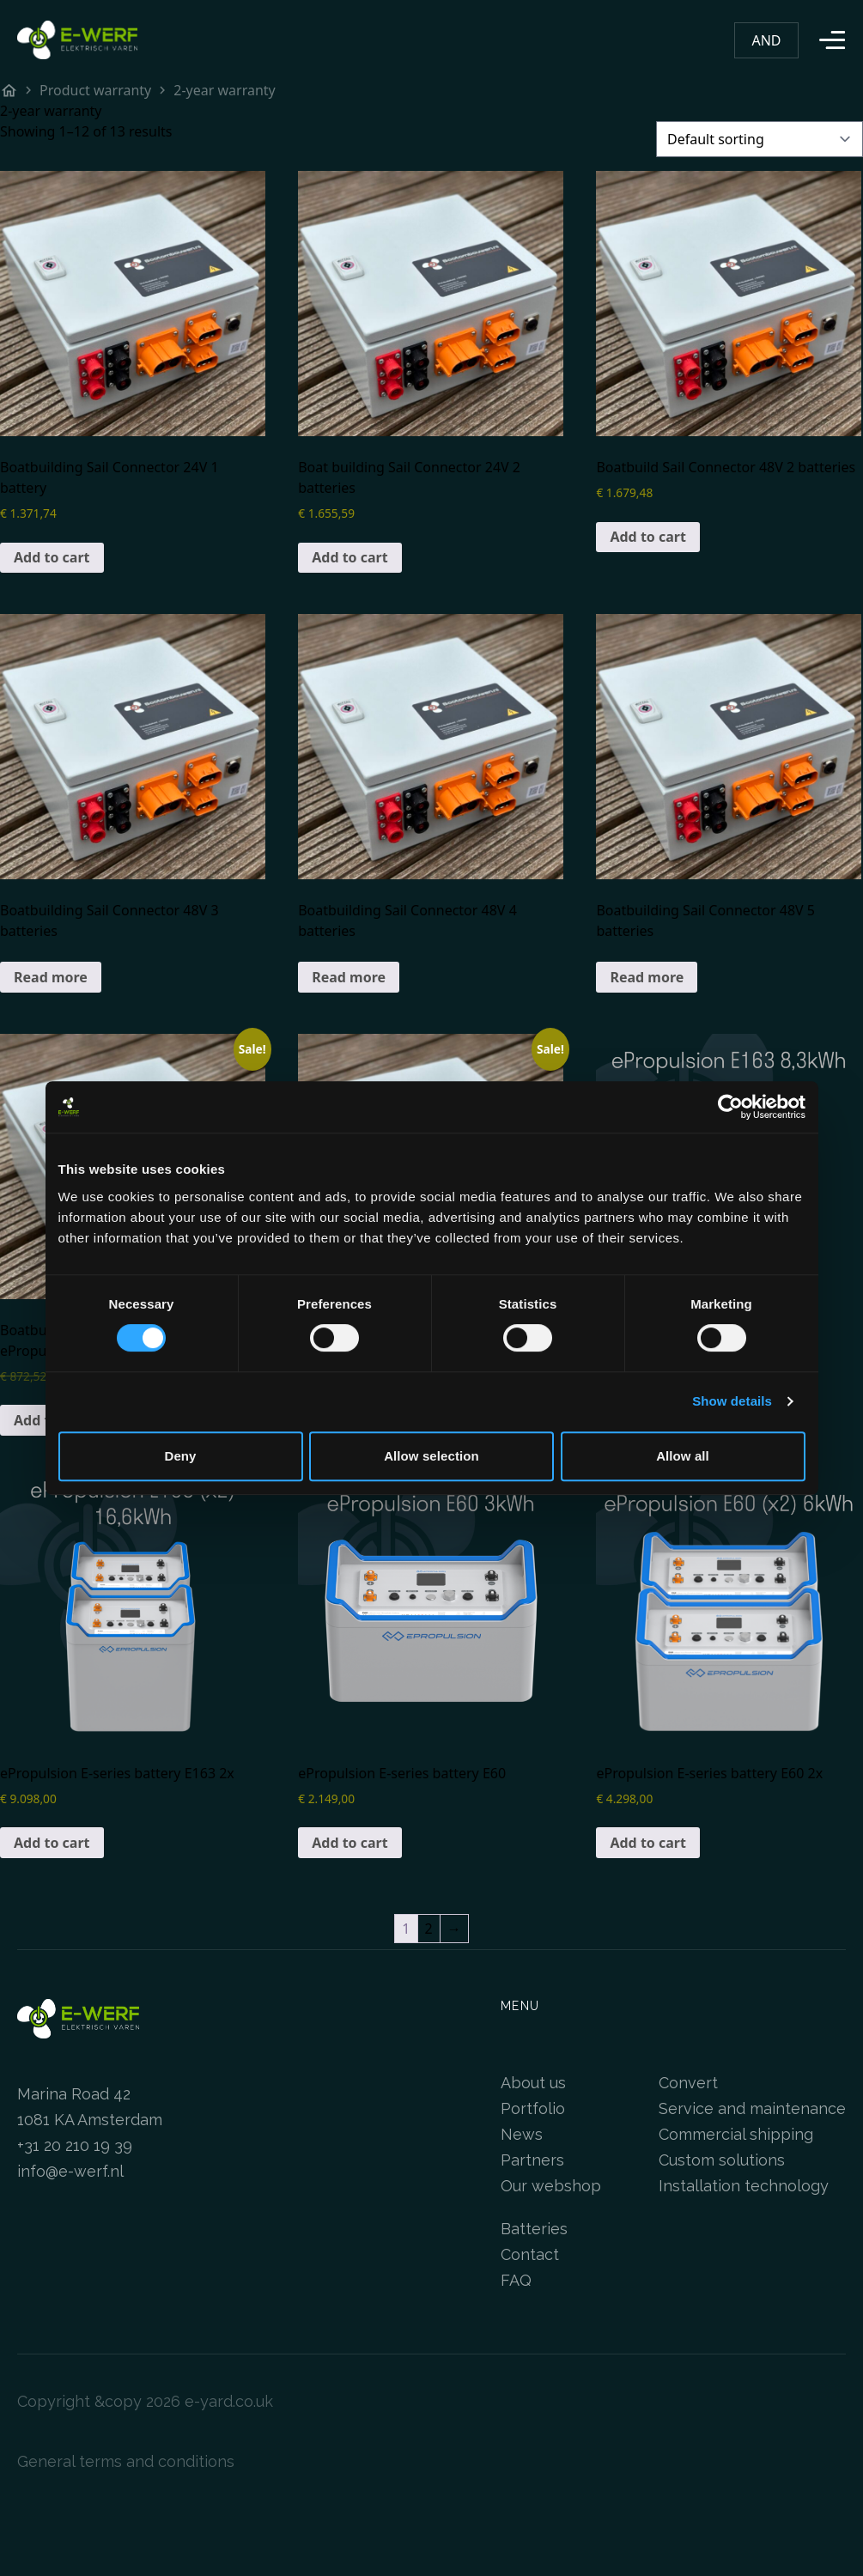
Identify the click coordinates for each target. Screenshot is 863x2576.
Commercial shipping (736, 2134)
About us (533, 2083)
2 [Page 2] (429, 1928)
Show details (732, 1401)
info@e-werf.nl (70, 2171)
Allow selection (431, 1456)
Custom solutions (722, 2160)
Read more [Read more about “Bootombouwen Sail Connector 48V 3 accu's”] (51, 977)
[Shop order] (759, 139)
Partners (532, 2160)
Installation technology (744, 2186)
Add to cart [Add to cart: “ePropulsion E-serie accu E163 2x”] (52, 1842)
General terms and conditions (125, 2461)
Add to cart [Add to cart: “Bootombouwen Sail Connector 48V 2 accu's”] (648, 536)
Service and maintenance (752, 2108)
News (522, 2134)
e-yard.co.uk (229, 2401)
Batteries (534, 2229)
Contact (530, 2254)
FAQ (516, 2280)
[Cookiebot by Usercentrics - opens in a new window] (730, 1107)
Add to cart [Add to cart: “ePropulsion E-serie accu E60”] (350, 1842)
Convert (688, 2083)
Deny (180, 1456)
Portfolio (533, 2108)
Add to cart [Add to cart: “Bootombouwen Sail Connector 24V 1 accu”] (52, 557)
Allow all (682, 1456)
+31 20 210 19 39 (74, 2145)
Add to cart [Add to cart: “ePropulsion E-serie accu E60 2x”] (648, 1842)
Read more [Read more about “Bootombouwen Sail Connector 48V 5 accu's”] (647, 977)
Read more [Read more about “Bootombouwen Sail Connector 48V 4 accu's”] (349, 977)
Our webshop (551, 2186)
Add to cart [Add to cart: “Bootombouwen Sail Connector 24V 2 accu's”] (350, 557)
